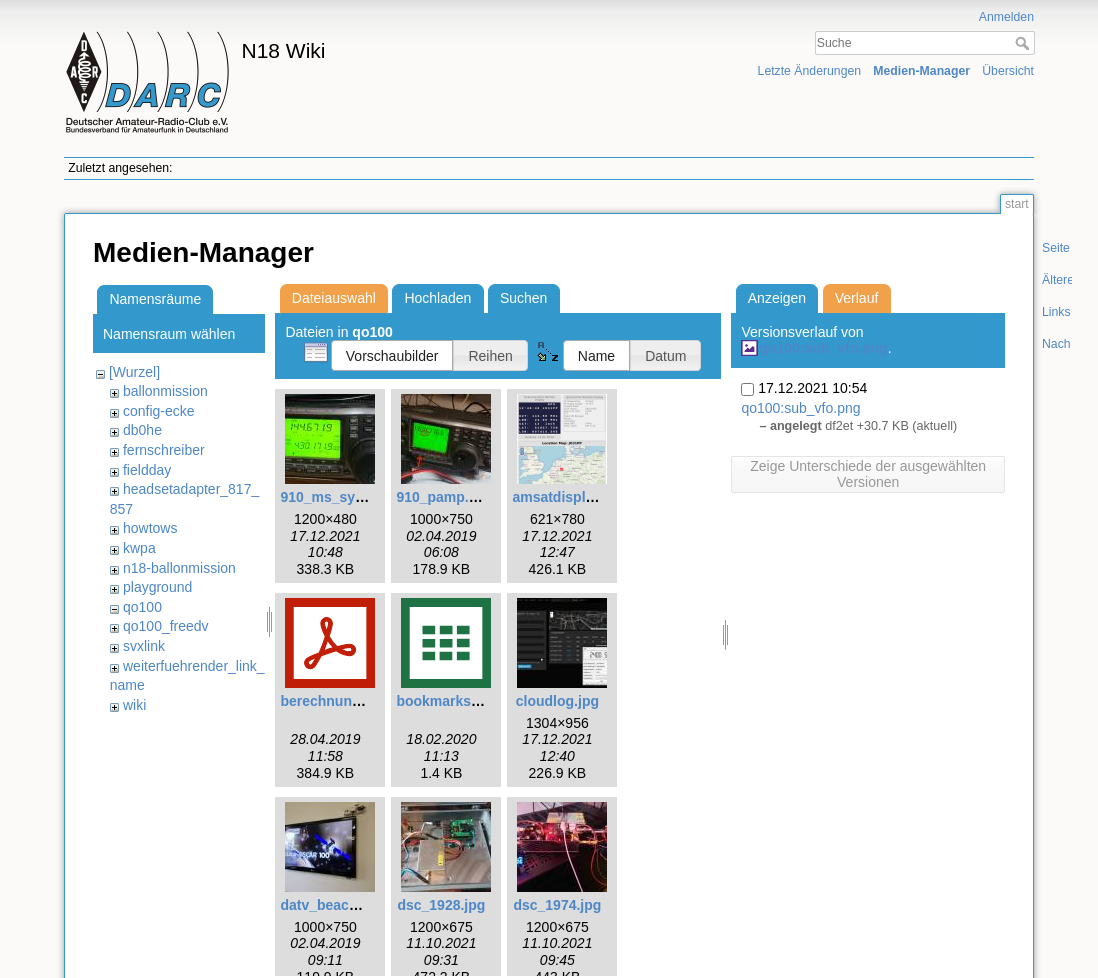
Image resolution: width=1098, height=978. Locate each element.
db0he (142, 430)
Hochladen (437, 298)
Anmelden (1006, 17)
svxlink (144, 646)
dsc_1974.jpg (557, 905)
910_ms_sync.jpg (338, 497)
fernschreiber (164, 450)
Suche (1024, 43)
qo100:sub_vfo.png (823, 348)
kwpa (139, 548)
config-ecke (159, 411)
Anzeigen (777, 298)
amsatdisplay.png (570, 497)
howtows (150, 528)
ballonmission (165, 391)
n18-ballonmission (179, 568)
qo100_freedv (166, 626)
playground (157, 587)
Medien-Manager (921, 71)
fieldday (147, 470)
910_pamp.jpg (442, 497)
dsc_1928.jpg (441, 905)
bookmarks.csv (447, 701)
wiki (134, 705)
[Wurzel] (134, 372)
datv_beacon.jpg (335, 905)
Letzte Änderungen (810, 71)
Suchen (523, 298)
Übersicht (1008, 71)
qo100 (142, 607)
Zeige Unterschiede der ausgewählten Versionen (868, 474)
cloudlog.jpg (557, 701)
